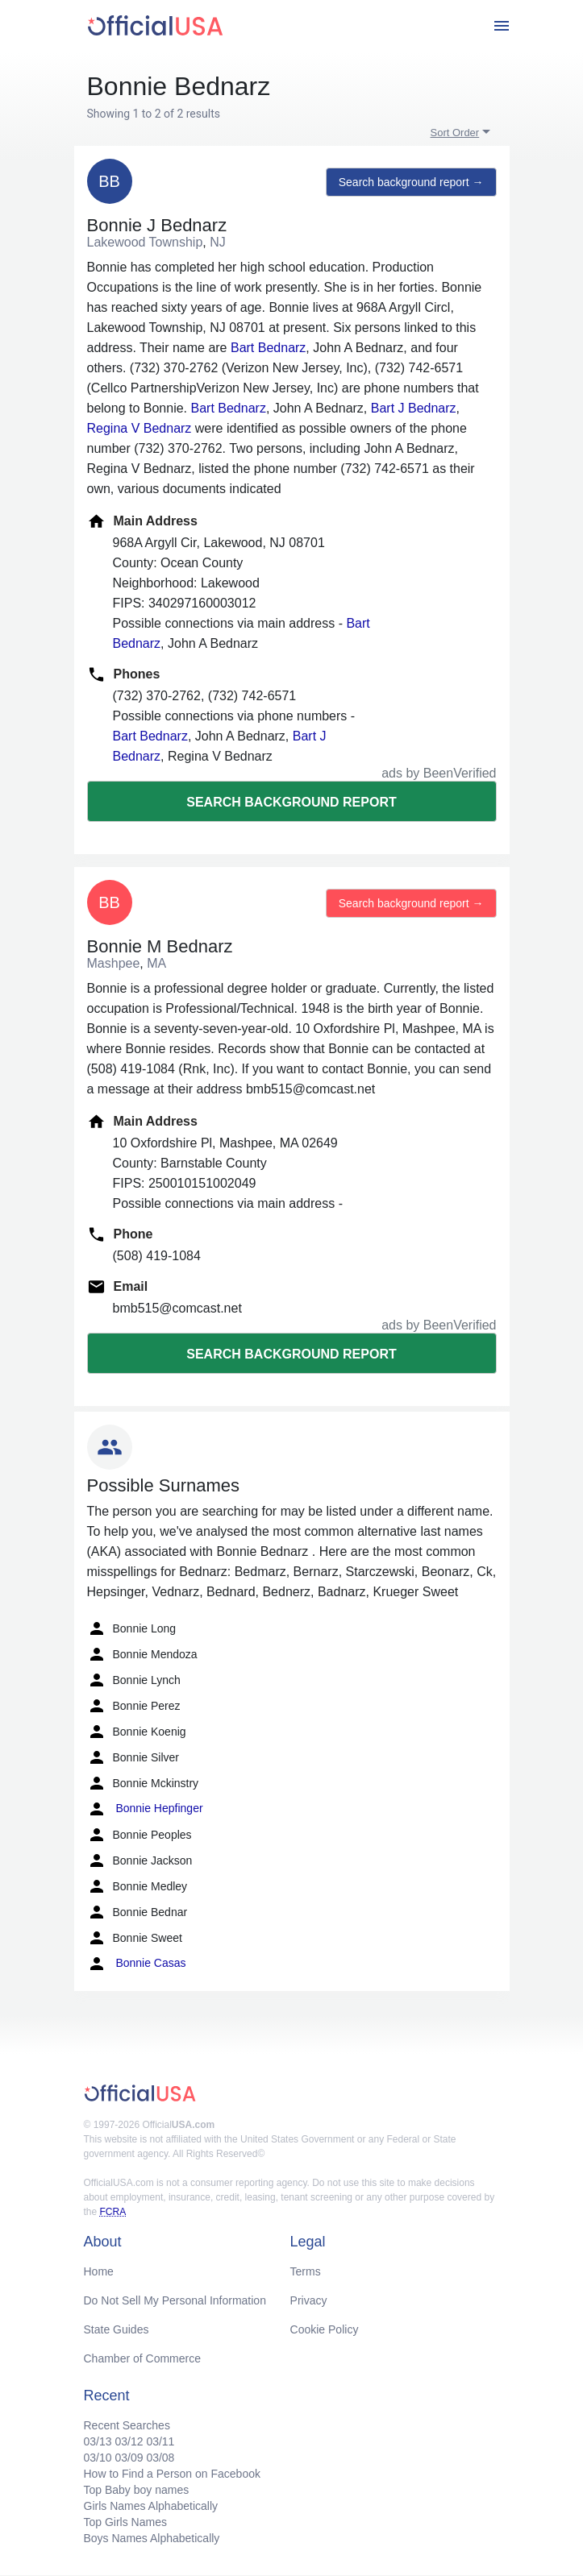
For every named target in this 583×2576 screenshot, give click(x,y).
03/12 (129, 2441)
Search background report (291, 802)
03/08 (160, 2457)
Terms (305, 2271)
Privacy (308, 2300)
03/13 (98, 2441)
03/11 (160, 2441)
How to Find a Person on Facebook (172, 2473)
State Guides (116, 2329)
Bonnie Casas (136, 1963)
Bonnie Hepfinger (145, 1809)
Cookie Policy (324, 2329)
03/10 (98, 2457)
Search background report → (411, 182)
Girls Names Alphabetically (151, 2505)
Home (99, 2271)
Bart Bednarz (268, 348)
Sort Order (455, 133)
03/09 (129, 2457)
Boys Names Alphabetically (152, 2538)
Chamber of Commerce (143, 2358)
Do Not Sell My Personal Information (175, 2300)
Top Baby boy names (136, 2489)
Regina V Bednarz (139, 428)
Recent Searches (127, 2425)
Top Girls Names (125, 2522)
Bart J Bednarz (413, 408)
